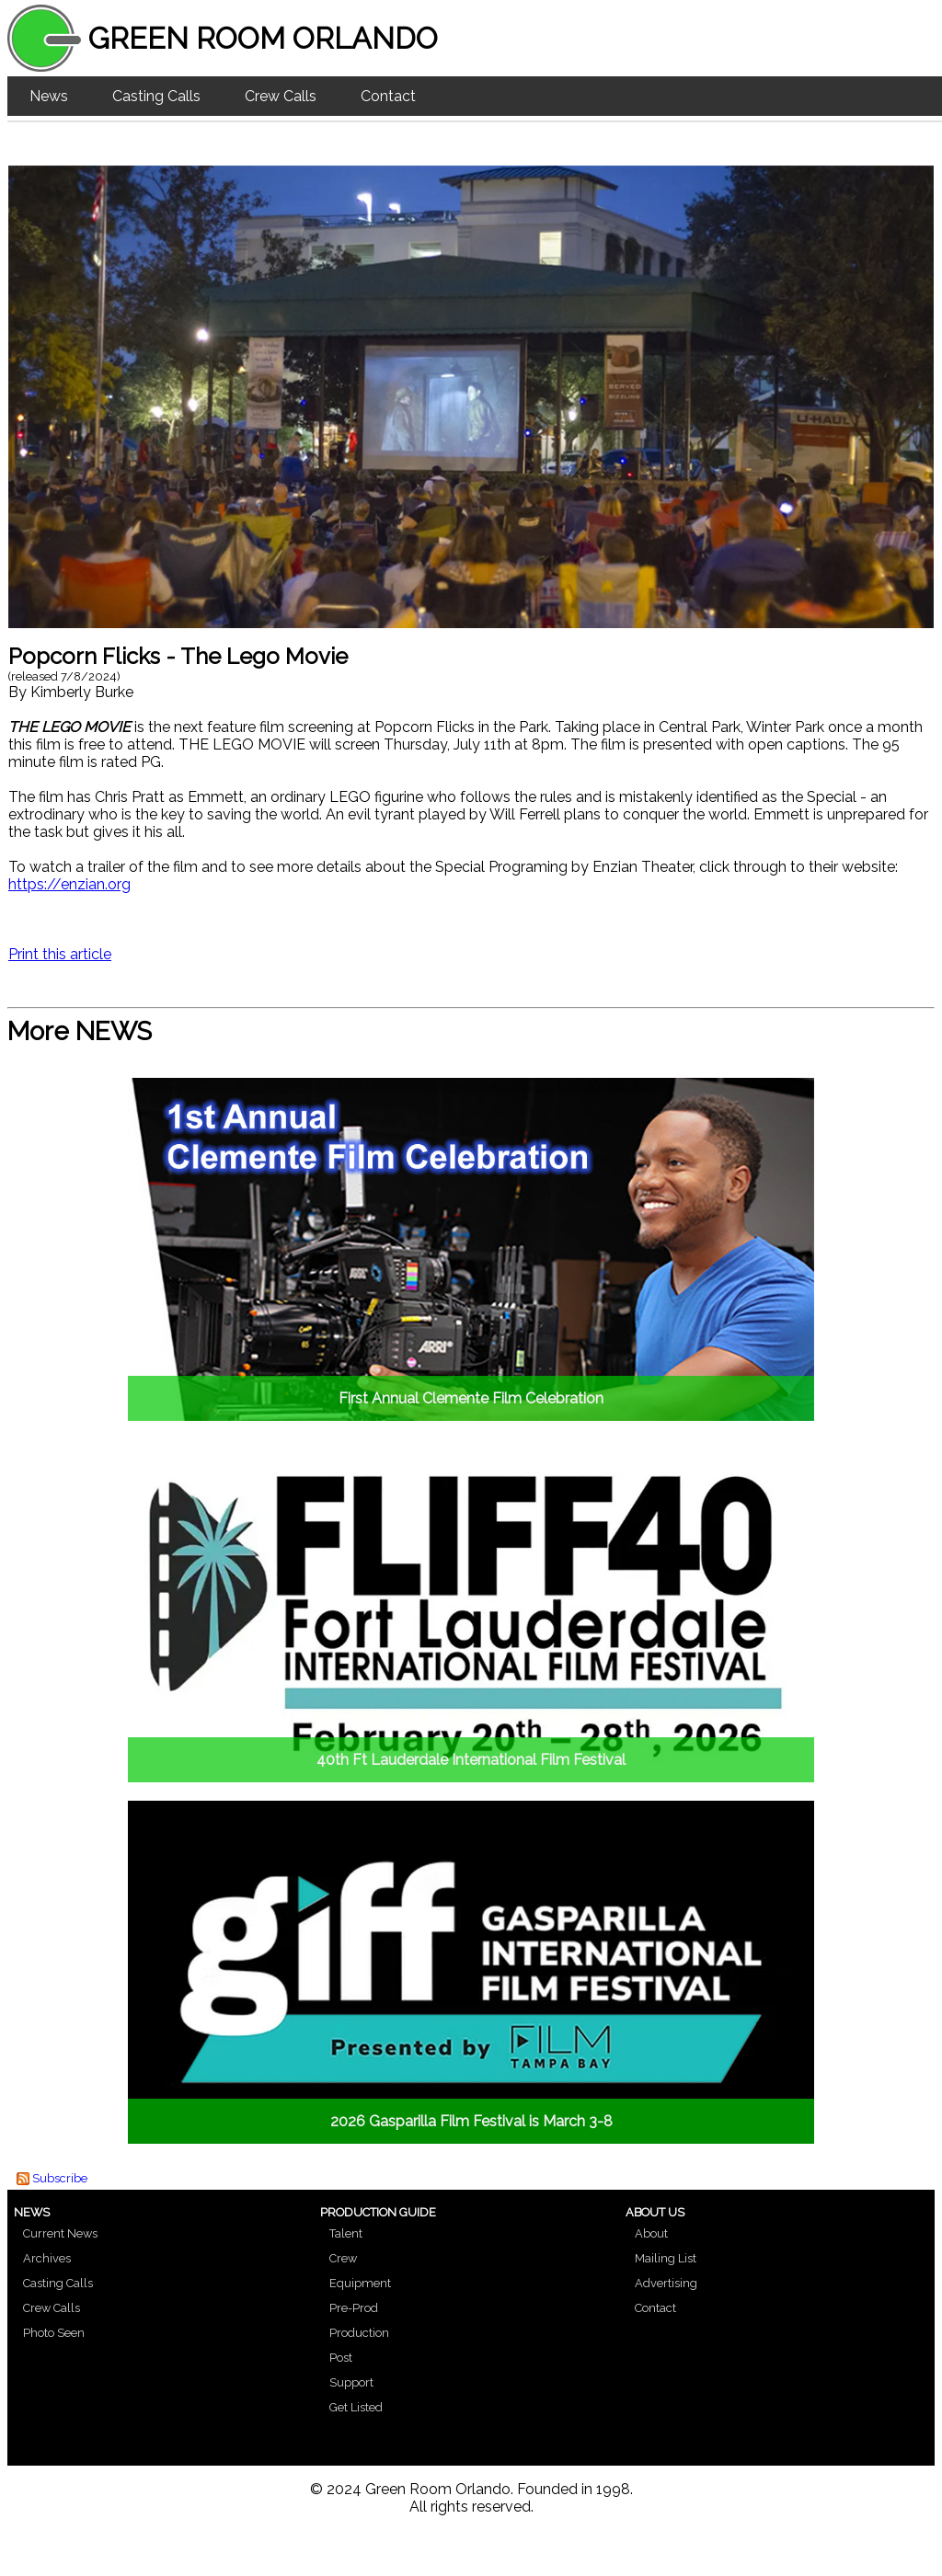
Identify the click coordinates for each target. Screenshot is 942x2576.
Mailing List (665, 2258)
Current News (60, 2233)
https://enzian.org (69, 884)
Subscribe (59, 2178)
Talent (345, 2233)
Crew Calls (280, 96)
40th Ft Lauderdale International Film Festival (471, 1760)
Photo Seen (54, 2333)
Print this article (59, 954)
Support (351, 2382)
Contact (388, 96)
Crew (343, 2258)
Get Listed (356, 2407)
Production (359, 2333)
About (651, 2233)
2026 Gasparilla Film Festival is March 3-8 (471, 2121)
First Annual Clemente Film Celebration (471, 1398)
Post (340, 2357)
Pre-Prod (353, 2308)
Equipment (360, 2283)
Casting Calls (156, 96)
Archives (47, 2258)
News (48, 96)
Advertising (666, 2283)
